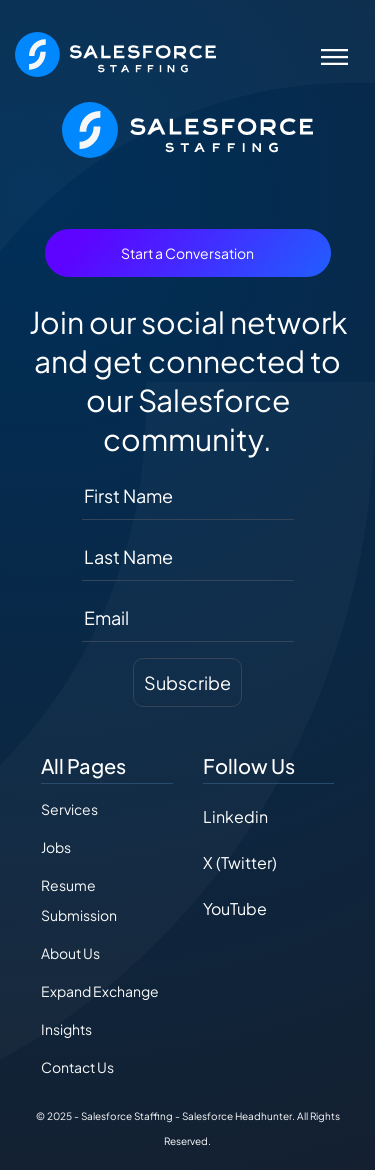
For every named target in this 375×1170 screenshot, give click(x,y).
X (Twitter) (240, 862)
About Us (70, 953)
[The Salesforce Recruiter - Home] (115, 52)
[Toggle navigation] (335, 54)
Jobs (56, 847)
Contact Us (77, 1067)
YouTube (235, 908)
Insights (66, 1029)
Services (69, 809)
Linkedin (235, 816)
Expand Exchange (100, 991)
